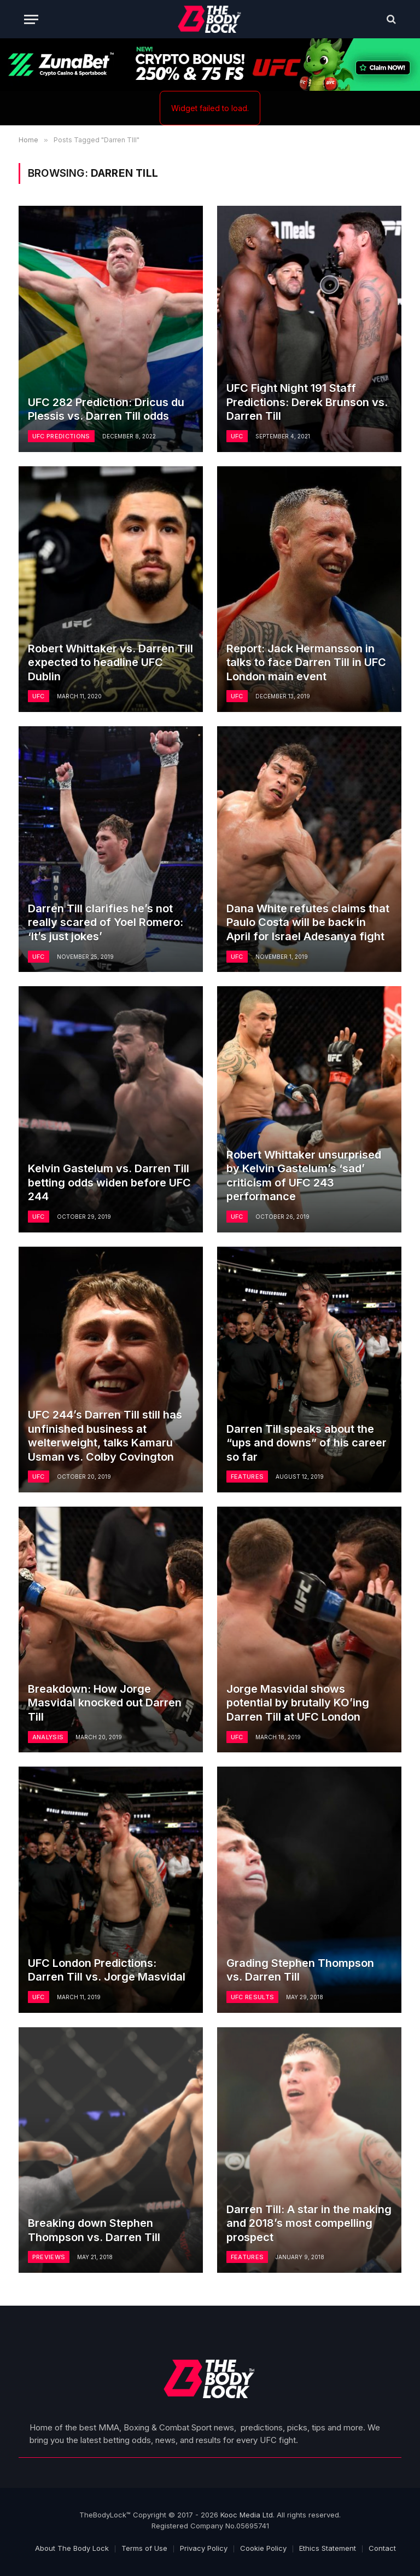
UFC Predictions (61, 436)
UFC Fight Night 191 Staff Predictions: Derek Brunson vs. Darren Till (307, 401)
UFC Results (253, 1997)
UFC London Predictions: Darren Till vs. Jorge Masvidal (106, 1970)
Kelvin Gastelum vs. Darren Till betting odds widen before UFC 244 (109, 1182)
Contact (382, 2548)
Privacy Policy (204, 2548)
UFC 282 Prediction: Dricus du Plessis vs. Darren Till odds (106, 409)
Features (247, 1476)
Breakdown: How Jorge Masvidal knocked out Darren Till (105, 1702)
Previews (49, 2257)
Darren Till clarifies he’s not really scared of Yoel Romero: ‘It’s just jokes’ (105, 922)
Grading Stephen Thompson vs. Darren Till (300, 1970)
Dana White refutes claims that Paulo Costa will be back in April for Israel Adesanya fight (307, 922)
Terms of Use (144, 2548)
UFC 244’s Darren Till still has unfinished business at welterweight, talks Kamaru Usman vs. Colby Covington (105, 1435)
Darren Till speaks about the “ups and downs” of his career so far (306, 1442)
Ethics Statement (327, 2548)
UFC (237, 436)
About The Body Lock (72, 2548)
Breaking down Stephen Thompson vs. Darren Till (94, 2230)
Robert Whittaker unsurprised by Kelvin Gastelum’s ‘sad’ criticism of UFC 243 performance (303, 1175)
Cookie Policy (263, 2548)
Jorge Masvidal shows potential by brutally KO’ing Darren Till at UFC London (297, 1702)
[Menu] (31, 19)
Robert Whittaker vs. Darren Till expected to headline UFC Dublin (110, 662)
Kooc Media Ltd (246, 2514)
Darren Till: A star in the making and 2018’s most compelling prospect (309, 2223)
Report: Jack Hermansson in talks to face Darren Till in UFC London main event (306, 662)
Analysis (48, 1737)
